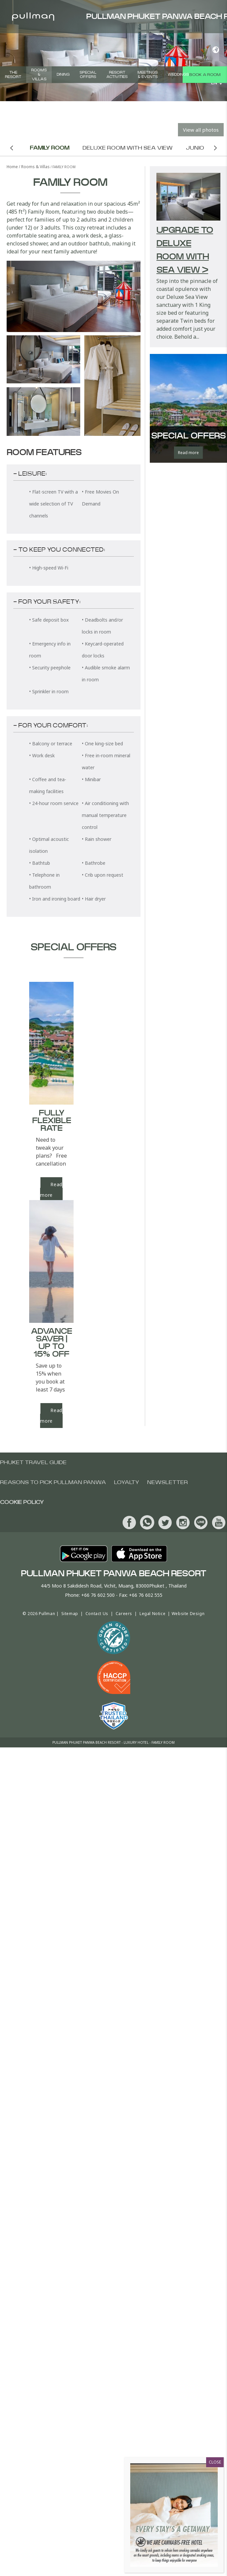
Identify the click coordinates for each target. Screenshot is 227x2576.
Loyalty (126, 1482)
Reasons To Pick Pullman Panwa (53, 1482)
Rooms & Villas (39, 74)
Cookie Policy (22, 1502)
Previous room (11, 148)
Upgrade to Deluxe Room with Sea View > (184, 250)
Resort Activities (117, 75)
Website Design (188, 1613)
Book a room (204, 75)
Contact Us (96, 1613)
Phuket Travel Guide (33, 1462)
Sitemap (69, 1613)
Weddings (178, 74)
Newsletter (167, 1482)
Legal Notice (152, 1613)
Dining (63, 74)
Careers (124, 1613)
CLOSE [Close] (215, 2462)
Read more (51, 1415)
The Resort (13, 75)
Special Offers (88, 75)
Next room (215, 148)
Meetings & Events (148, 75)
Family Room (49, 148)
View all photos (201, 129)
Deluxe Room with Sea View (128, 148)
